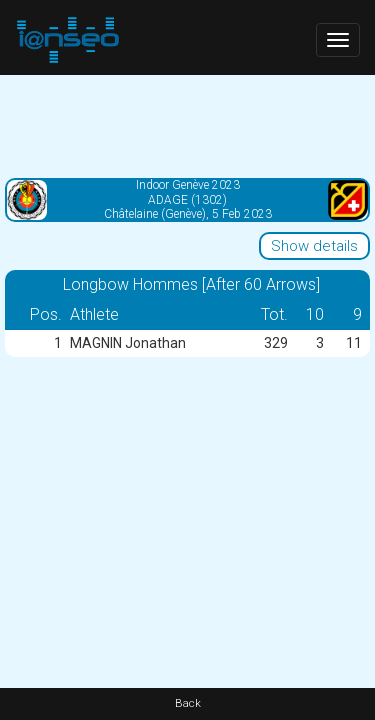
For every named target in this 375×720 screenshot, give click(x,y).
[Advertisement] (187, 125)
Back (188, 703)
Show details (314, 246)
